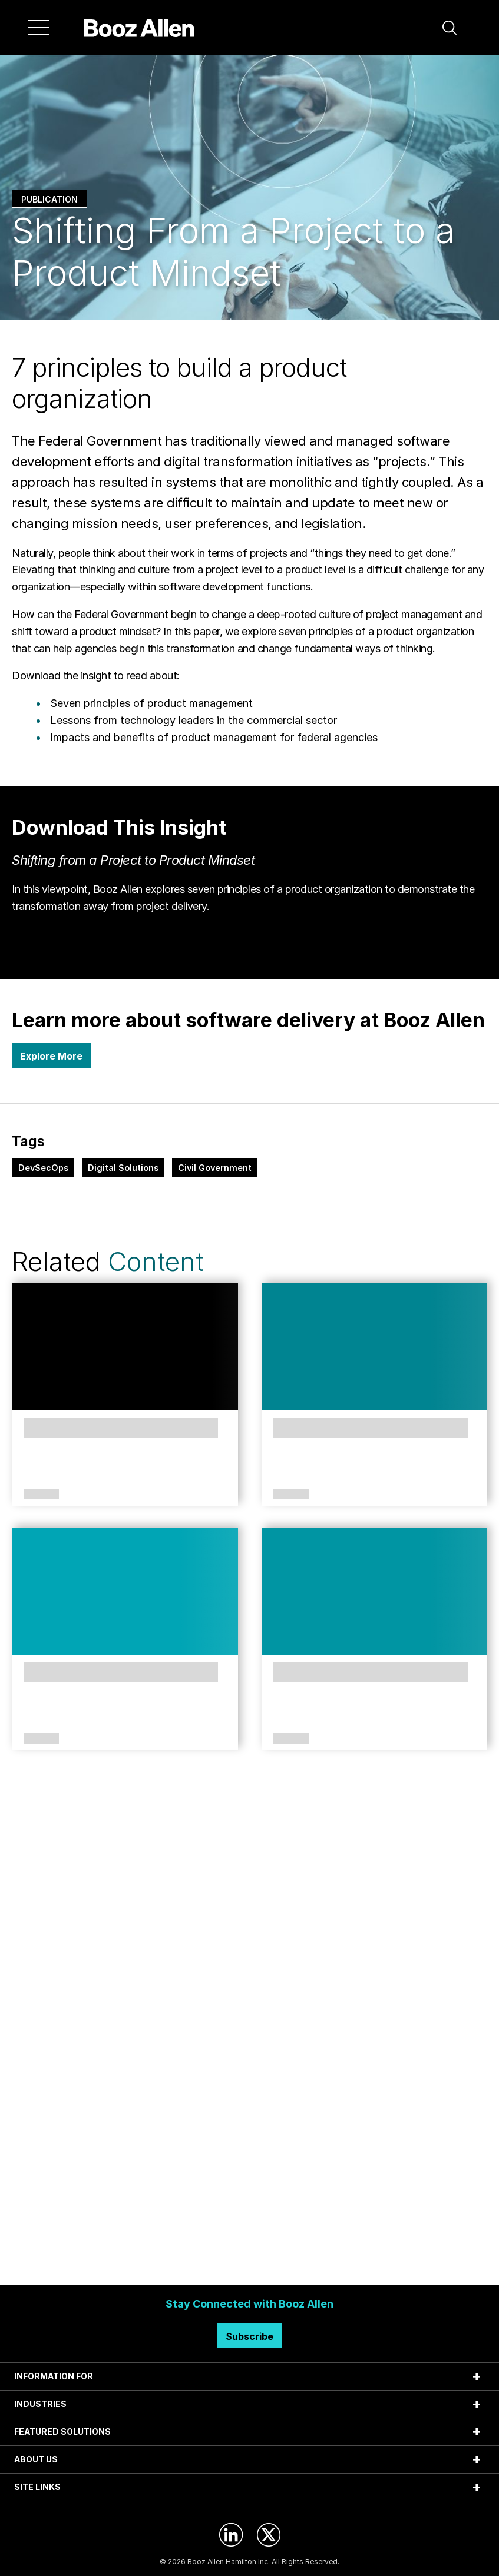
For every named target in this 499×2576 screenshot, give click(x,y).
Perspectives (291, 1494)
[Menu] (38, 27)
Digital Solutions (123, 1168)
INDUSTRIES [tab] (40, 2404)
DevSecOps (43, 1168)
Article (291, 1739)
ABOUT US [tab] (36, 2459)
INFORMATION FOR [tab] (53, 2376)
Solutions (41, 1494)
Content (155, 1261)
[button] (449, 28)
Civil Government (215, 1168)
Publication (49, 199)
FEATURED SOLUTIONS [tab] (62, 2431)
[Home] (139, 27)
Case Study (39, 1739)
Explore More (51, 1056)
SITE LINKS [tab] (37, 2487)
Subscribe (249, 2336)
